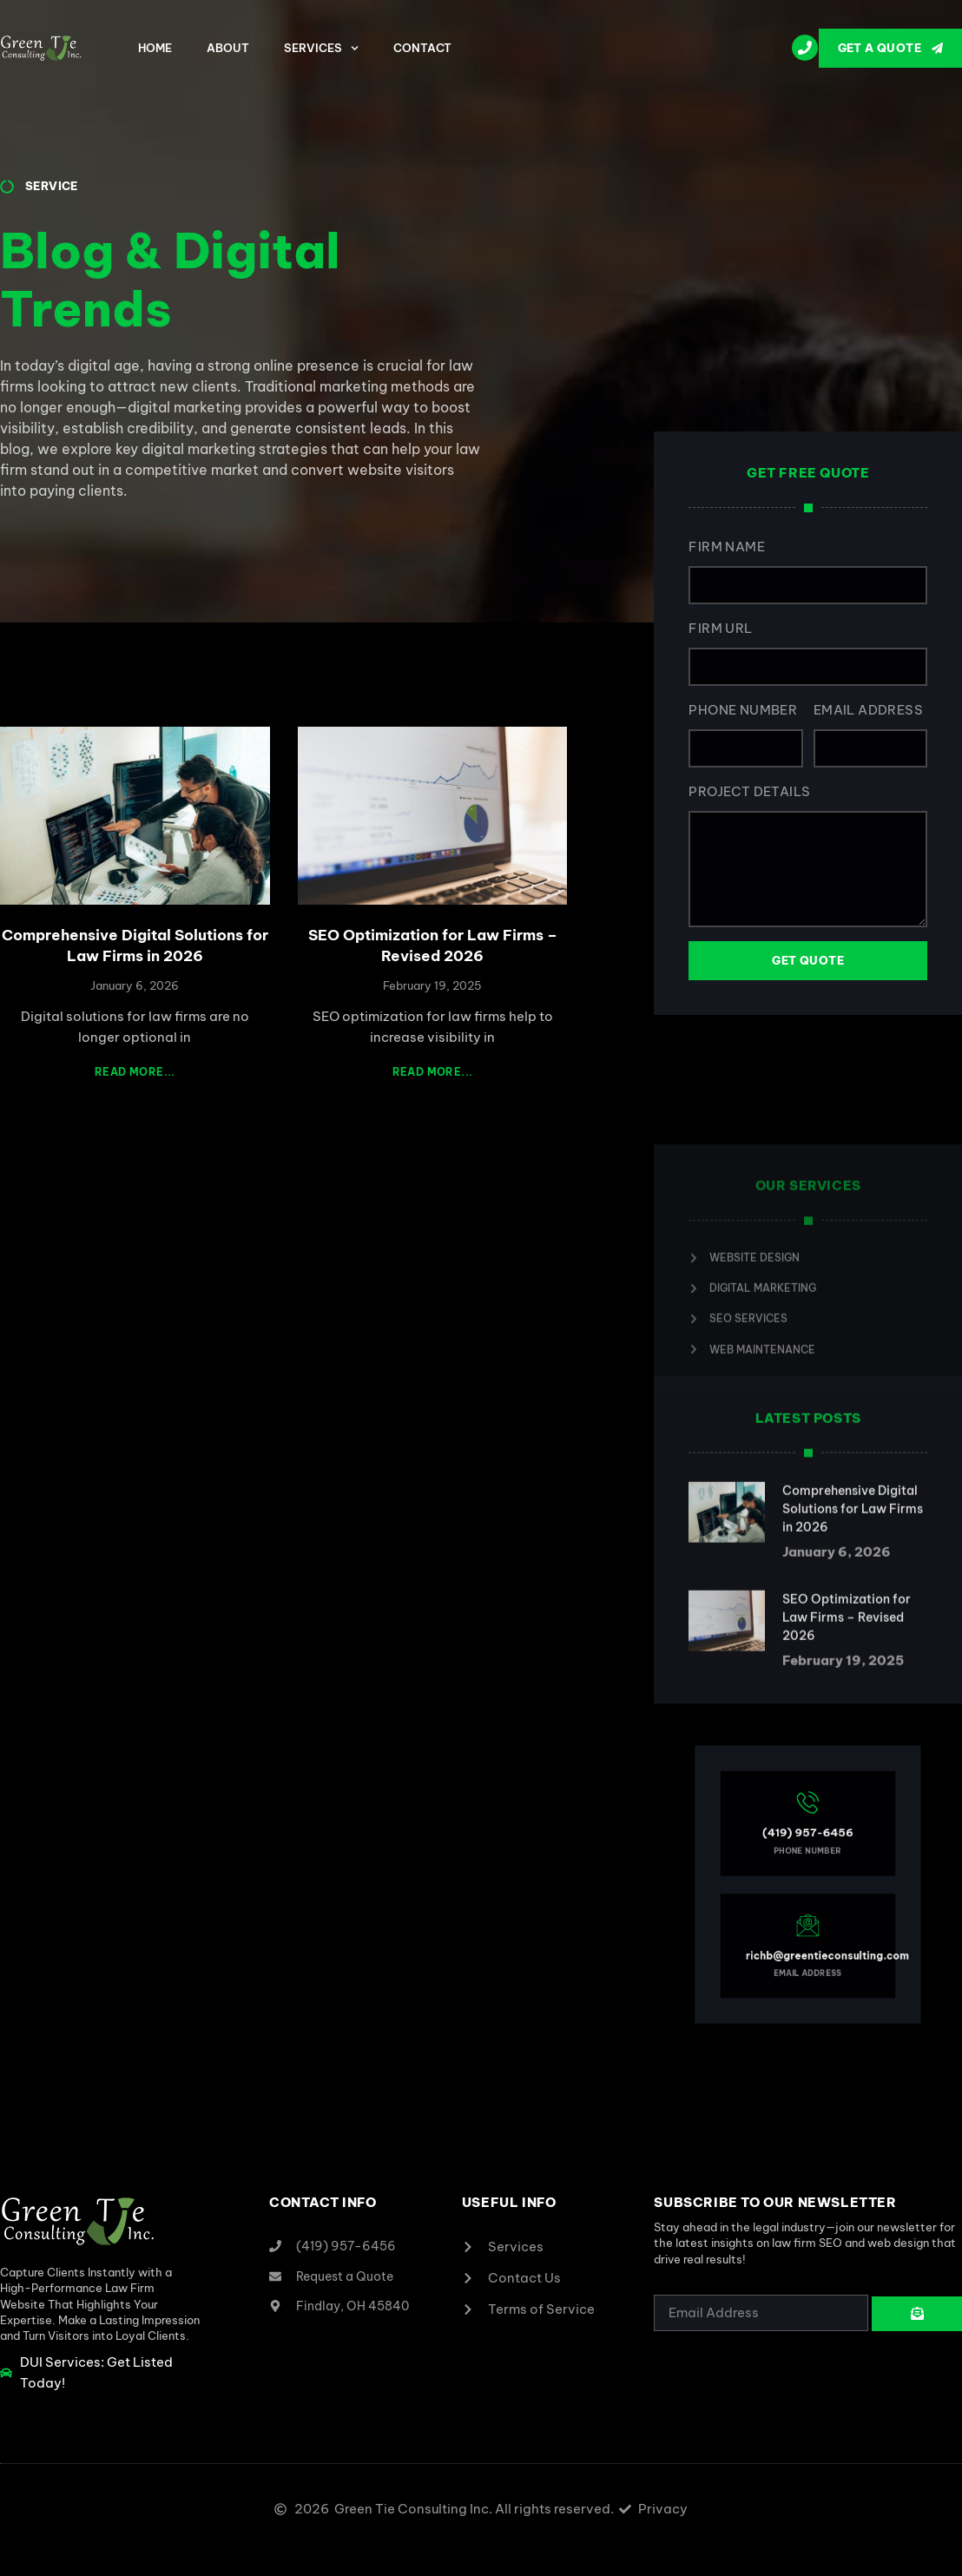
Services (321, 48)
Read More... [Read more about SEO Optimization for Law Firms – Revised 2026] (432, 1071)
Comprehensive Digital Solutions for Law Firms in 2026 (135, 945)
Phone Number (743, 710)
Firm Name (727, 546)
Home (155, 48)
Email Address (869, 710)
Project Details (750, 791)
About (228, 48)
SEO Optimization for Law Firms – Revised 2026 (432, 945)
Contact (422, 48)
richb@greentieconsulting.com (818, 1922)
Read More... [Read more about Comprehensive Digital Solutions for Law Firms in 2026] (135, 1071)
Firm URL (721, 628)
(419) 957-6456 (808, 1857)
